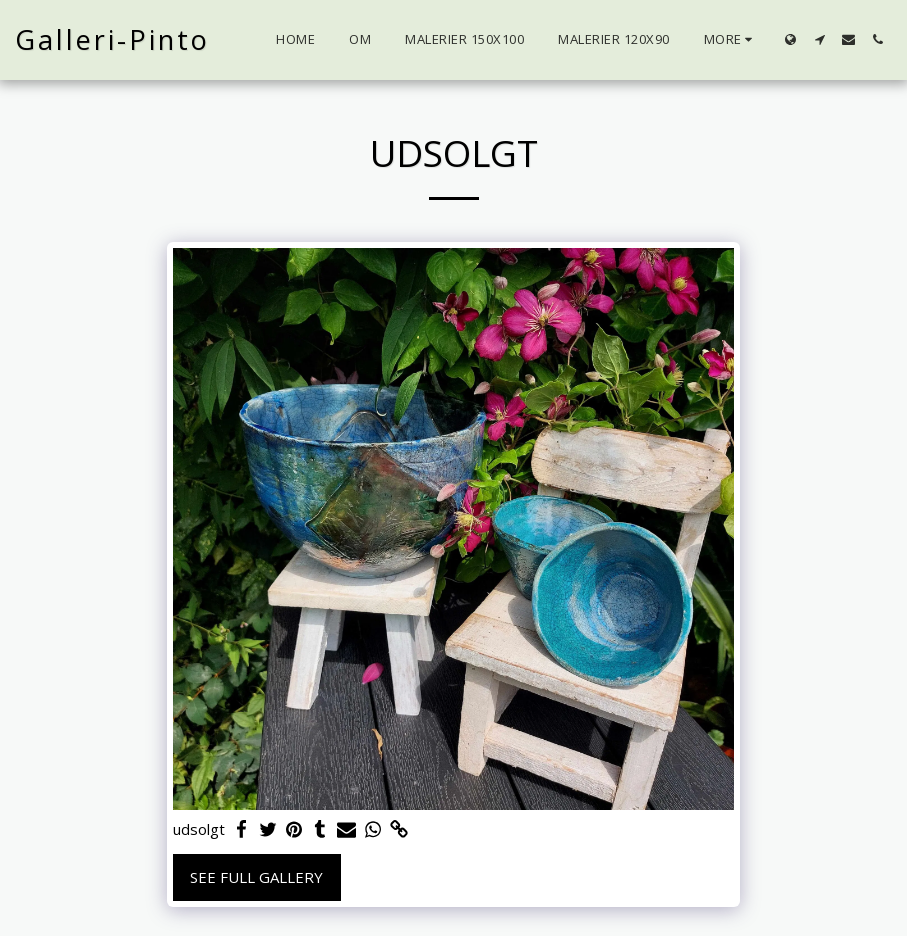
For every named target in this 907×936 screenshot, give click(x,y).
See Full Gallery (256, 877)
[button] (819, 39)
